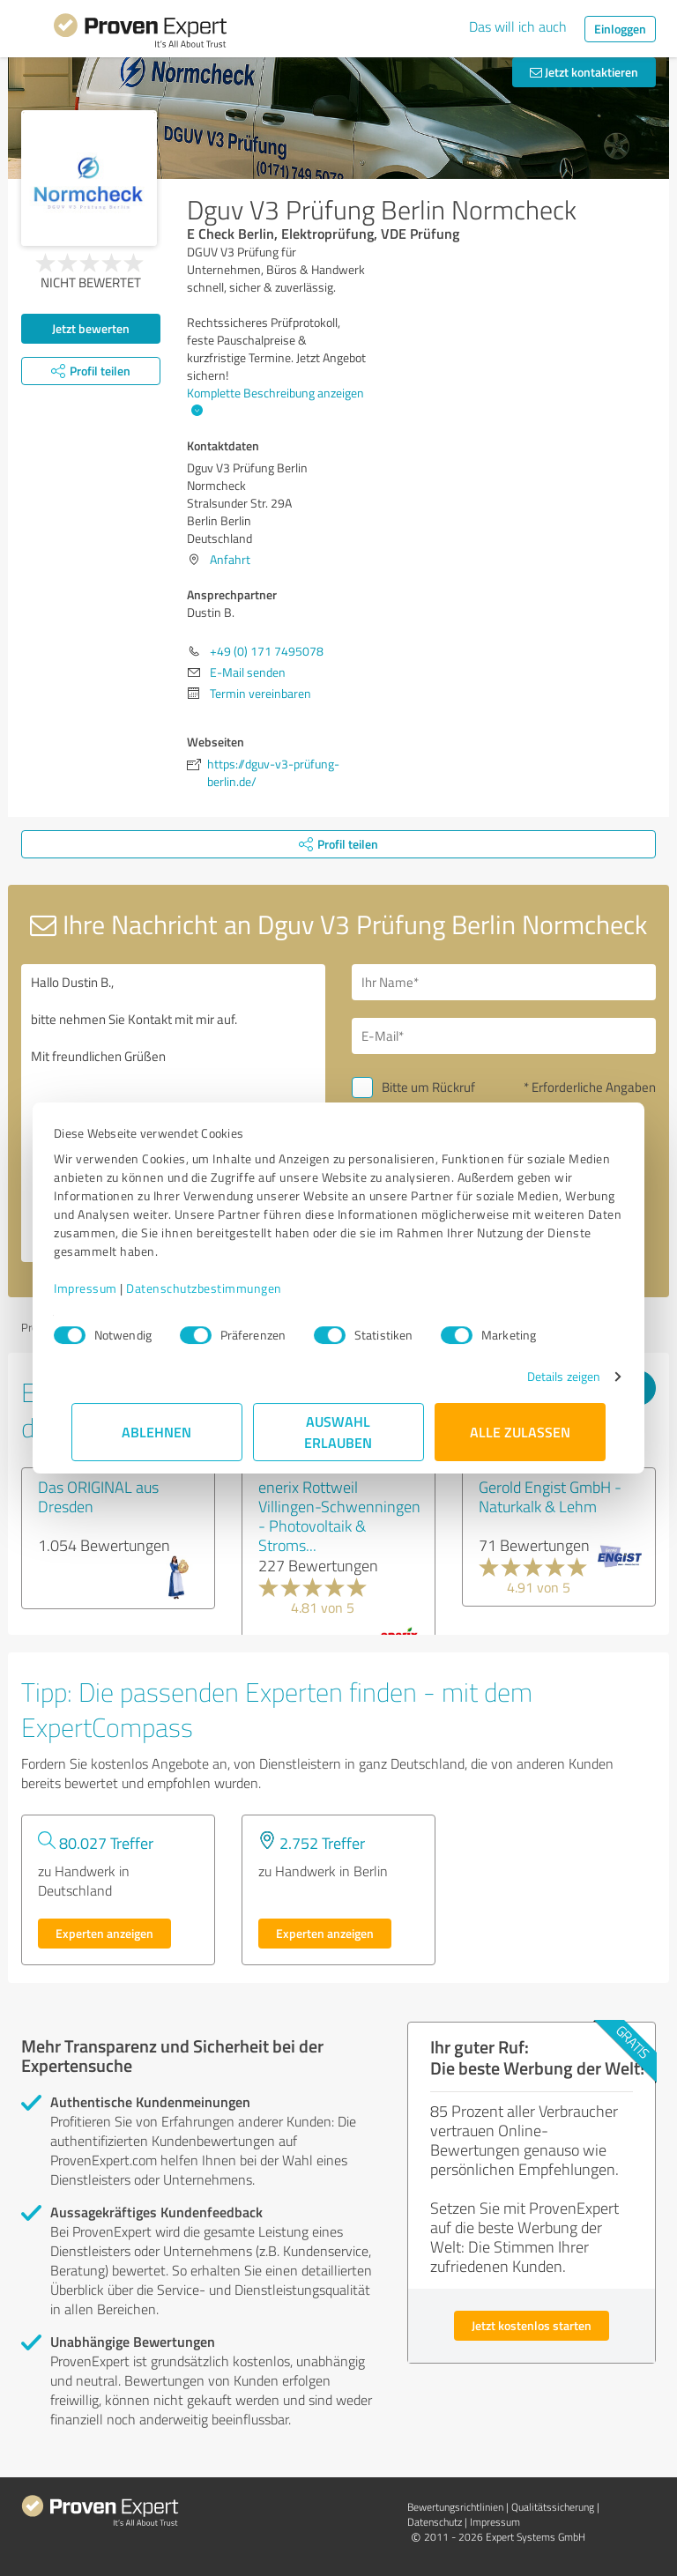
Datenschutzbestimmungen (222, 1288)
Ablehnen (157, 1432)
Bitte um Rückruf (428, 1087)
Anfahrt (230, 559)
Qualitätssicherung (552, 2506)
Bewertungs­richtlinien (455, 2506)
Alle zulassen (520, 1432)
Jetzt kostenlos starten (531, 2325)
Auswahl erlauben (339, 1431)
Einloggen (620, 28)
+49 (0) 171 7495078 (267, 650)
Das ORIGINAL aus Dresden (98, 1496)
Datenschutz (434, 2521)
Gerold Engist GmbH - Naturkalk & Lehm (550, 1496)
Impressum (103, 1288)
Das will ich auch (518, 26)
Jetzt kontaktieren (584, 71)
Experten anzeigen (104, 1933)
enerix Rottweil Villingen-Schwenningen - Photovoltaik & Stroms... (339, 1515)
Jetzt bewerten (91, 328)
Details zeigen (546, 1376)
